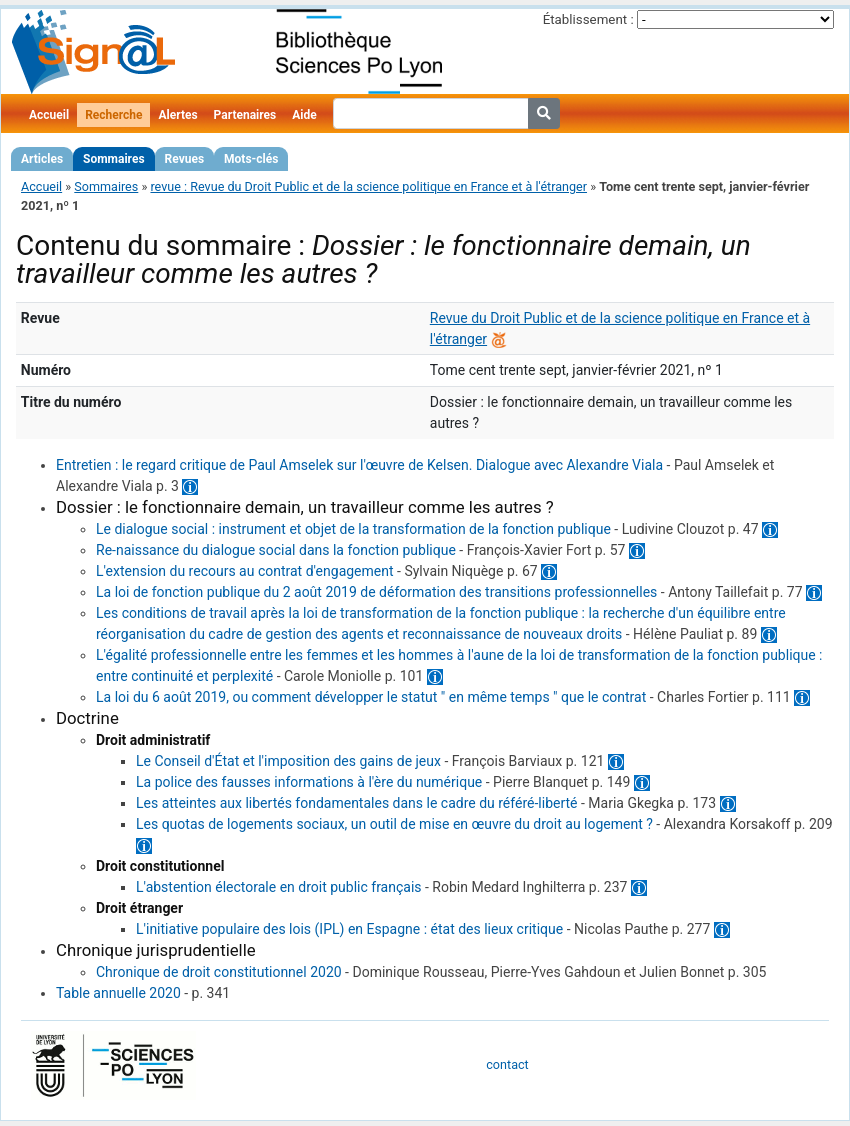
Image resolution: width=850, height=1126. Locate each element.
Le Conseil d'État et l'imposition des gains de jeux (288, 761)
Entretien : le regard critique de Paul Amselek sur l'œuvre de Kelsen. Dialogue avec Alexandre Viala (359, 465)
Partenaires (245, 115)
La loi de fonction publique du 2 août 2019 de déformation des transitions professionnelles (376, 592)
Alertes (177, 115)
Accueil (49, 115)
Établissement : (588, 19)
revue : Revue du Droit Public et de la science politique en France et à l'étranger (368, 186)
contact (507, 1064)
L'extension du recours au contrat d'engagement (245, 571)
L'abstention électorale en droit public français (279, 887)
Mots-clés (251, 159)
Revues (185, 159)
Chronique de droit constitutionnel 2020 (219, 972)
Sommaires (113, 159)
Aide (304, 115)
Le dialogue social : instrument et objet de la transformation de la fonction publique (353, 529)
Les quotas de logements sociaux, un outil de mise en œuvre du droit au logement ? (394, 824)
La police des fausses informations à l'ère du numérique (309, 782)
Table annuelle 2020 (118, 993)
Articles (42, 159)
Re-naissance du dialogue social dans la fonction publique (276, 550)
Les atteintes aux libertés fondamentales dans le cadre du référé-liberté (357, 803)
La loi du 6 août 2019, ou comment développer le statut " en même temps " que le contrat (371, 697)
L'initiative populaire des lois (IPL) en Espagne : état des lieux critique (349, 929)
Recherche (113, 115)
